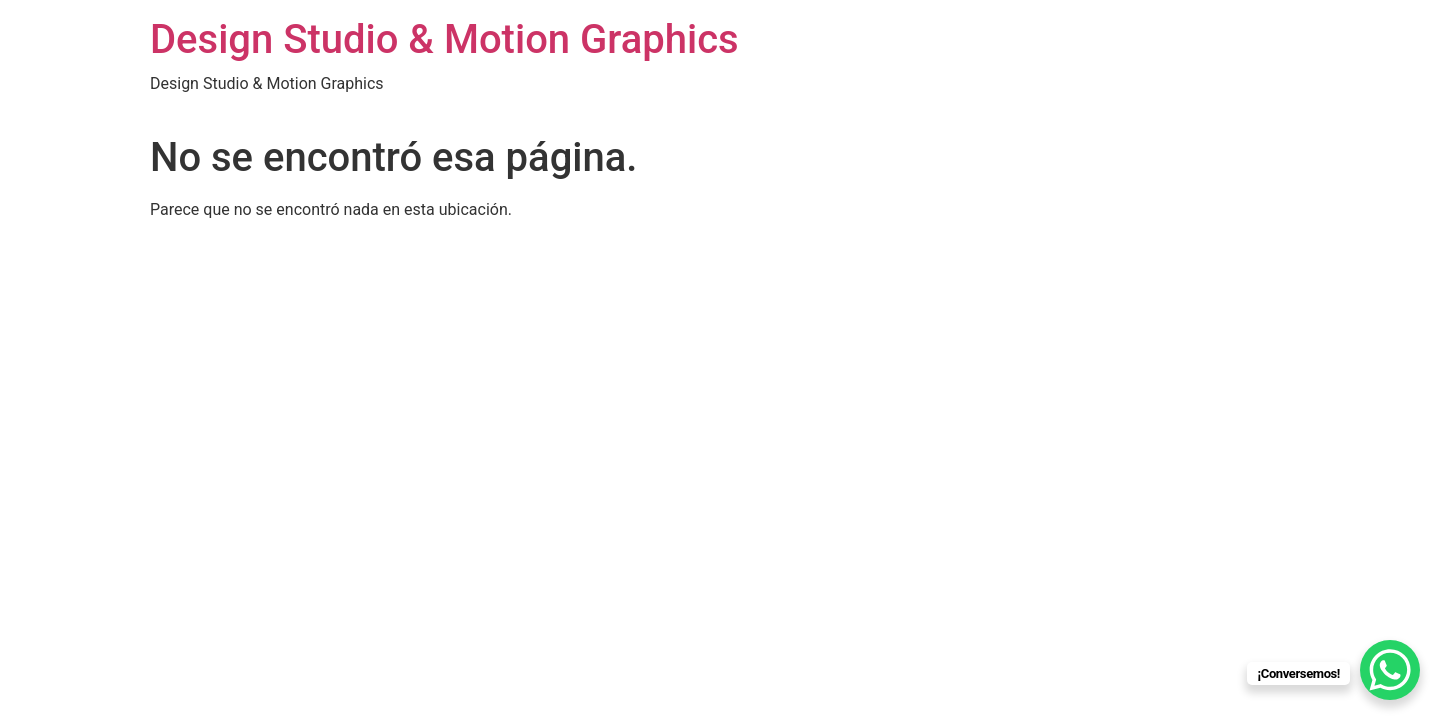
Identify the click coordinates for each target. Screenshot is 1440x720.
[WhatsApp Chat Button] (1390, 670)
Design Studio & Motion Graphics (444, 39)
